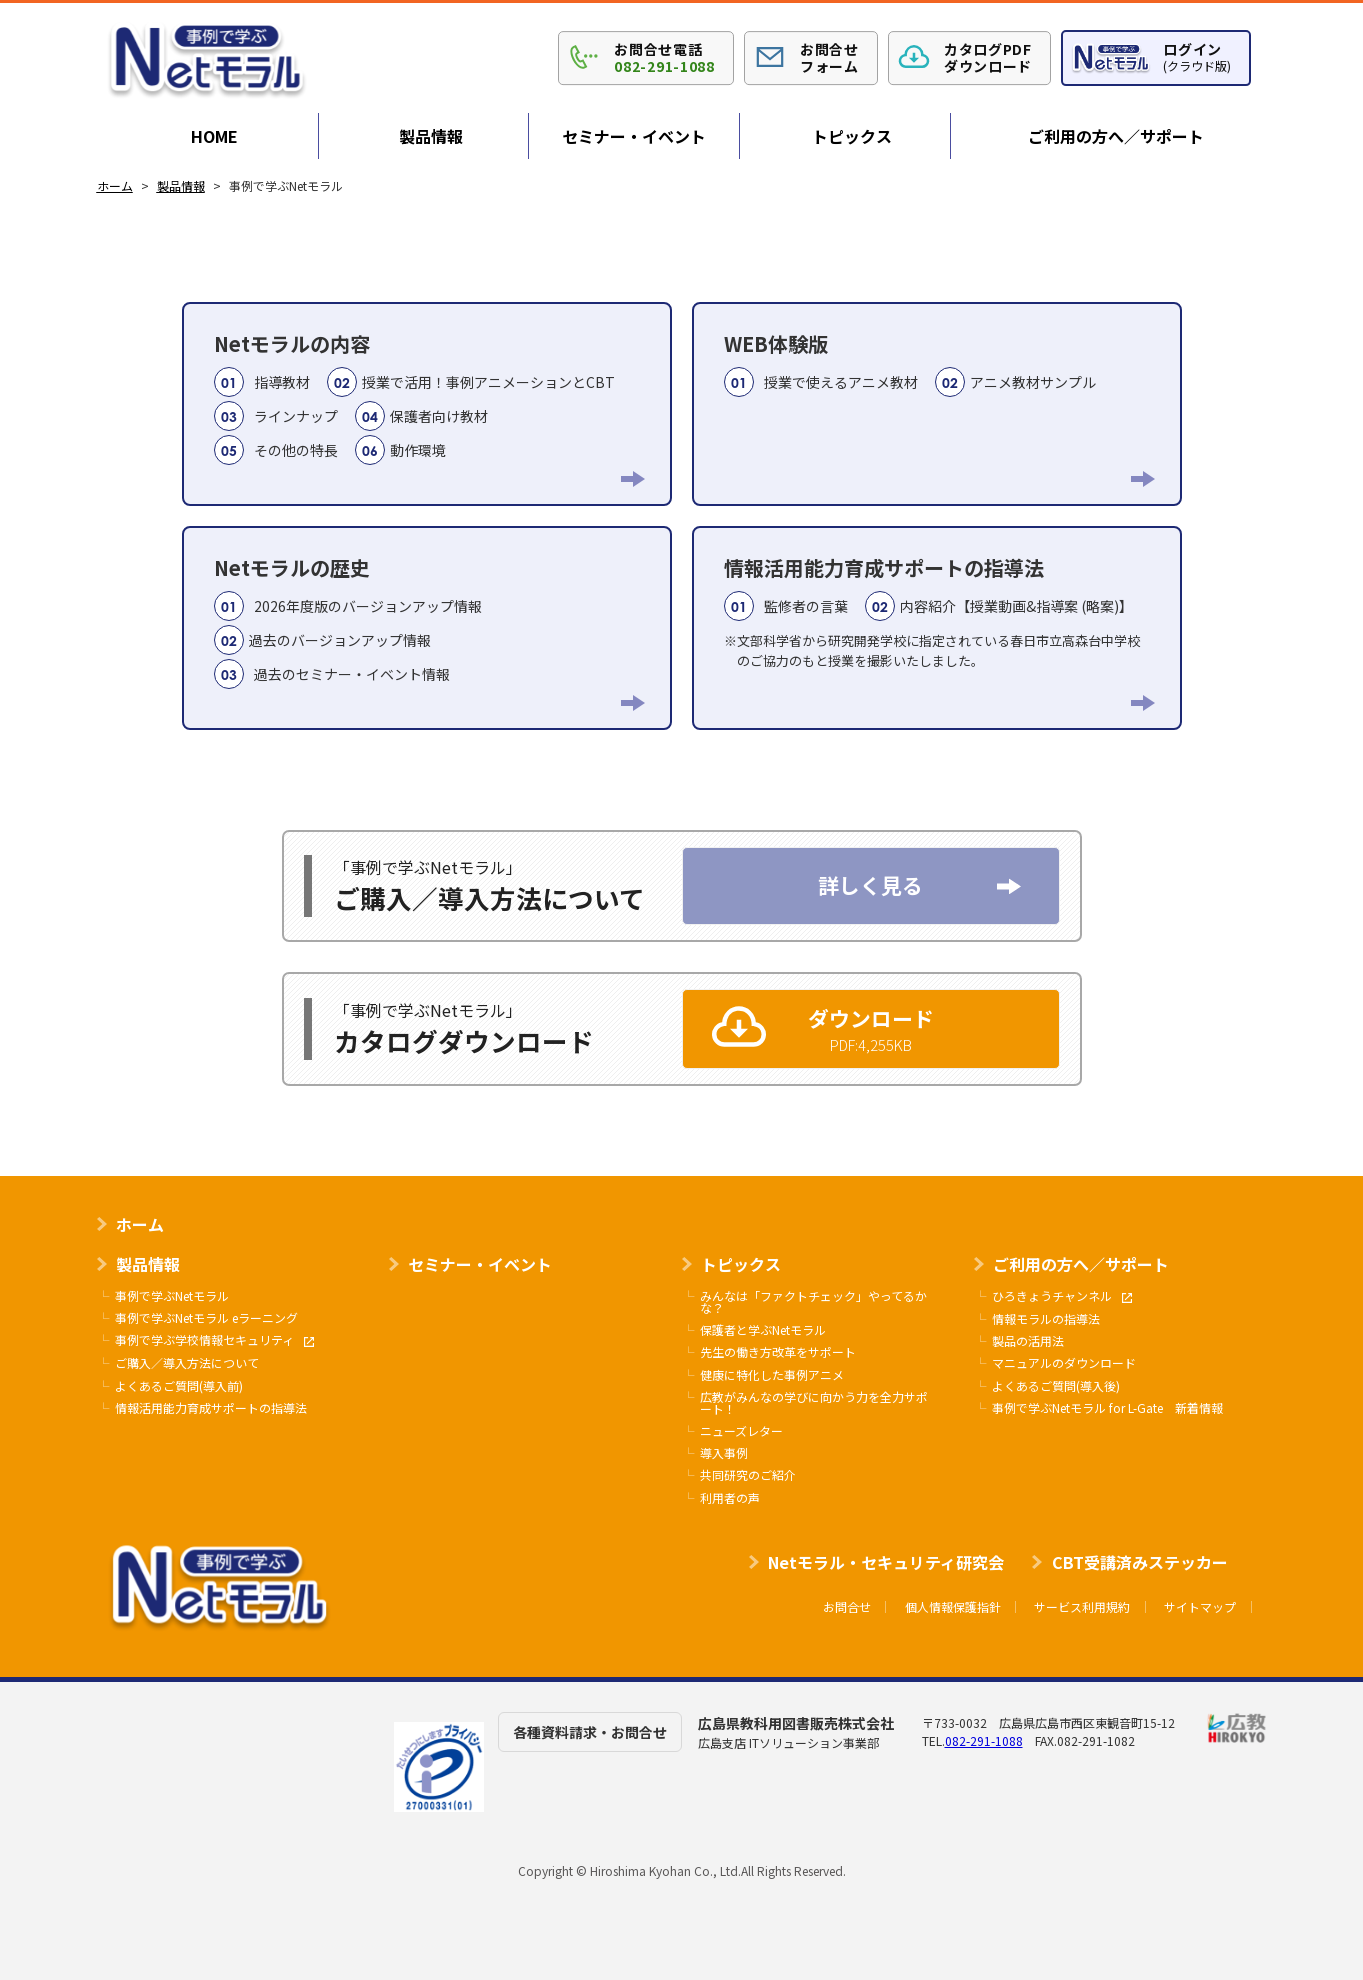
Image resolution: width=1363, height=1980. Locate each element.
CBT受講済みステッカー (1140, 1562)
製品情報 (431, 136)
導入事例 (724, 1453)
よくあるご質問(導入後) (1056, 1386)
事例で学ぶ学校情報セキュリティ (214, 1340)
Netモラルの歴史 (427, 625)
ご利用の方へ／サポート (1116, 136)
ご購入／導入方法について (187, 1363)
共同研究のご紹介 (748, 1475)
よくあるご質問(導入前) (179, 1386)
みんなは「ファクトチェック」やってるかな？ (813, 1302)
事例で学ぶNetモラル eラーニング (206, 1318)
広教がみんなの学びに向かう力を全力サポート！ (814, 1403)
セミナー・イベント (634, 136)
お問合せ (847, 1607)
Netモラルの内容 (427, 401)
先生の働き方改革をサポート (778, 1352)
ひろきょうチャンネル (1062, 1296)
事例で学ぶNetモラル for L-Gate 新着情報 (1107, 1408)
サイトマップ (1200, 1607)
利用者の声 (730, 1498)
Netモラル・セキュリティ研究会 (886, 1562)
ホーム (140, 1224)
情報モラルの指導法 (1046, 1319)
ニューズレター (741, 1431)
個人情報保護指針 (953, 1607)
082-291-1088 (984, 1740)
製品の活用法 (1028, 1341)
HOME (214, 136)
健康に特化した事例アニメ (772, 1375)
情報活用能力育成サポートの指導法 (937, 611)
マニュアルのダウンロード (1064, 1363)
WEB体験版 (937, 367)
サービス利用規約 (1082, 1607)
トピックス (852, 136)
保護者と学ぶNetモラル (763, 1330)
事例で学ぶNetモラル (172, 1296)
